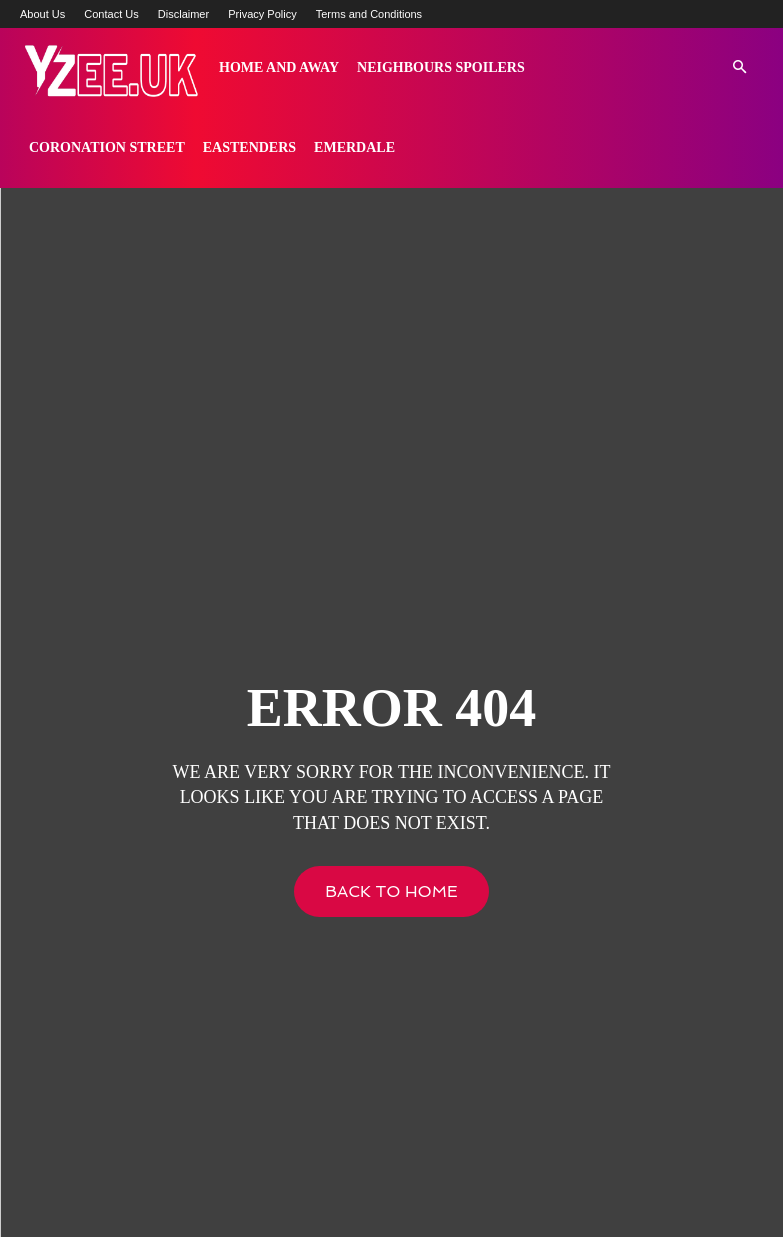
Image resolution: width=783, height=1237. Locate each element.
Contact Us (111, 14)
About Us (42, 14)
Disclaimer (183, 14)
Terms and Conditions (369, 14)
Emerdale (354, 147)
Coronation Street (107, 147)
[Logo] (110, 68)
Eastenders (249, 147)
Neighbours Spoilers (441, 67)
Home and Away (279, 67)
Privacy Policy (262, 14)
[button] (739, 68)
